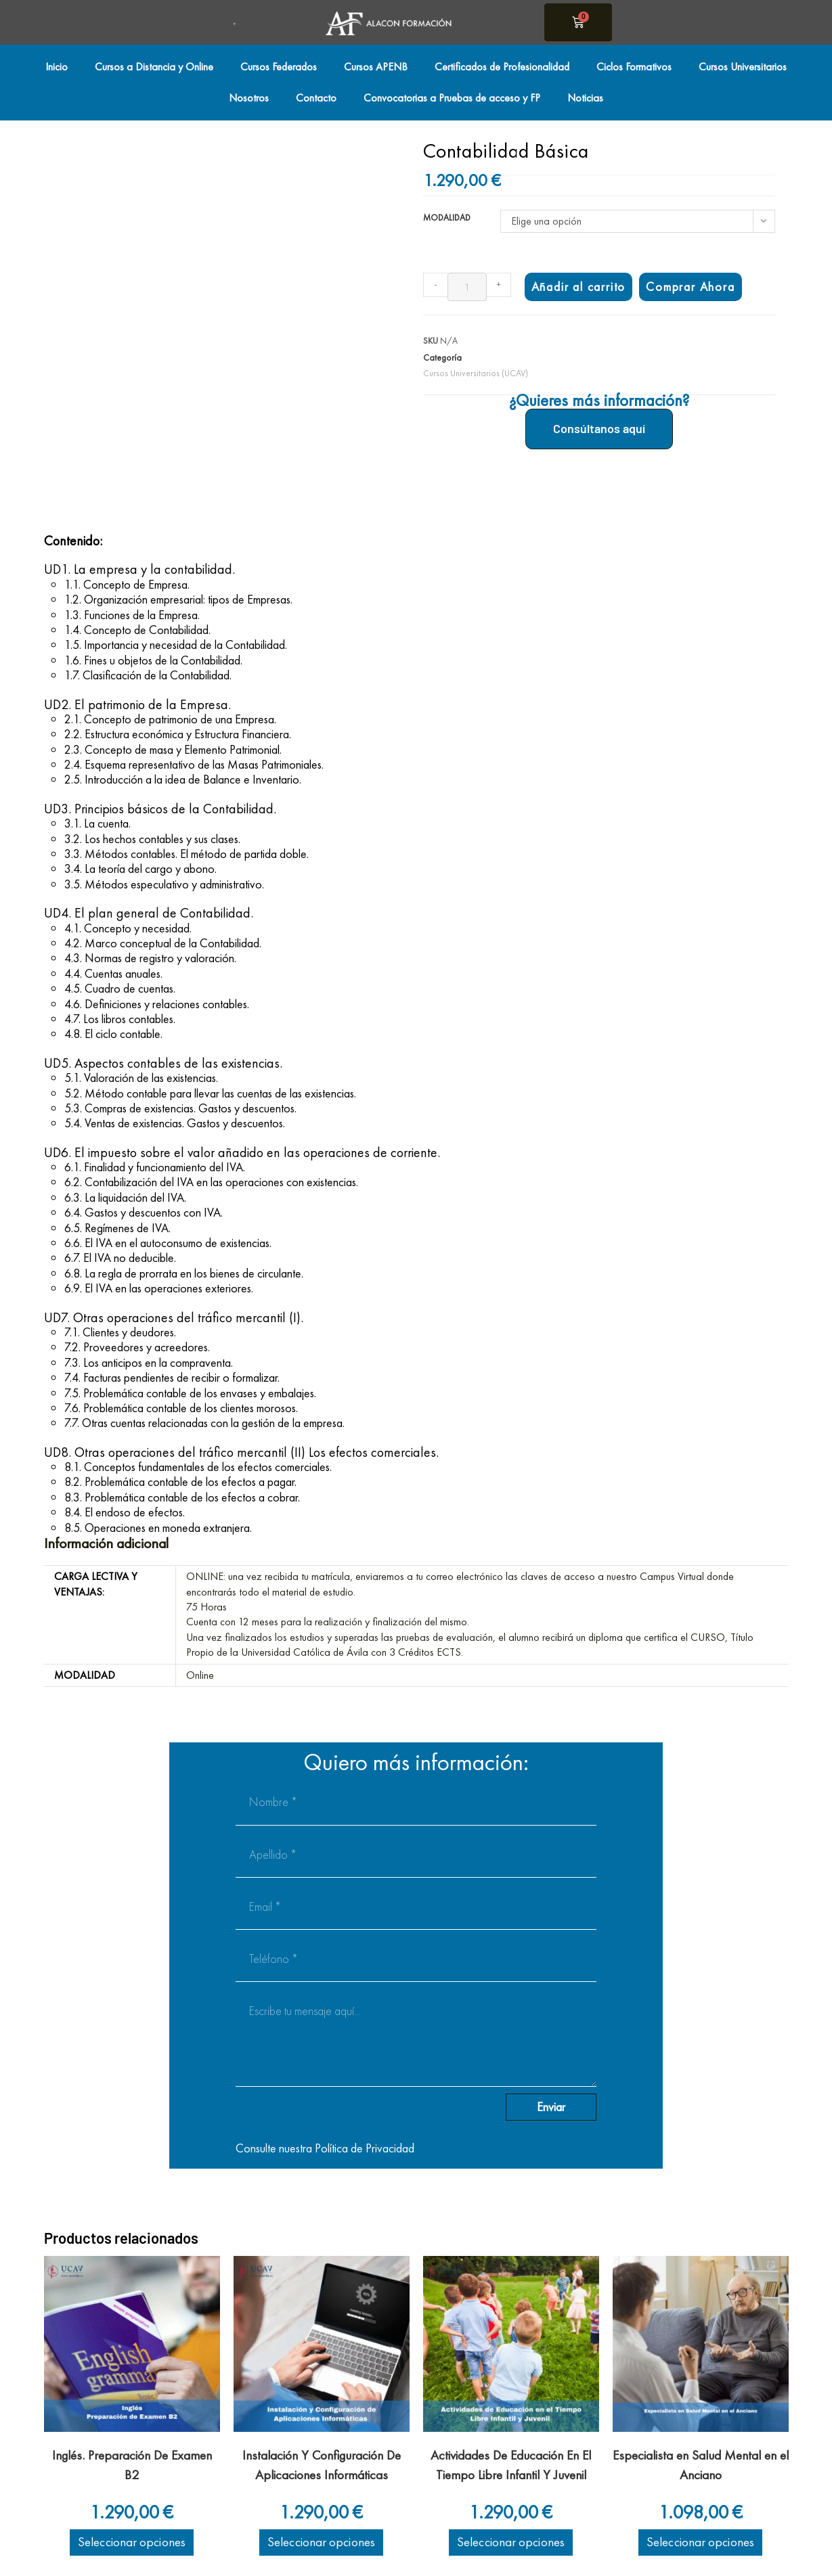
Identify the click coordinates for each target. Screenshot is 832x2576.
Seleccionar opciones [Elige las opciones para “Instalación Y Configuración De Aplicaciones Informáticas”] (321, 2541)
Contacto (316, 98)
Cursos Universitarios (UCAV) (475, 373)
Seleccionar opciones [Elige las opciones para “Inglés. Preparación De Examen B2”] (131, 2541)
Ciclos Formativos (634, 67)
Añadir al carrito (578, 286)
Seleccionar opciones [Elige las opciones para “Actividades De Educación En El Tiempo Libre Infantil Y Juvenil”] (511, 2541)
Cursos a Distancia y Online (154, 67)
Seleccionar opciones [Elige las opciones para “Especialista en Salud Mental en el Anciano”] (700, 2541)
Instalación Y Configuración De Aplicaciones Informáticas (321, 2465)
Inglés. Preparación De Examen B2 (132, 2465)
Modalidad (446, 217)
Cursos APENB (376, 67)
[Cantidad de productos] (467, 287)
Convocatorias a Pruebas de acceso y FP (452, 98)
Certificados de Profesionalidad (502, 67)
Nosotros (249, 98)
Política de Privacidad (364, 2148)
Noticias (585, 98)
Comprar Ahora (690, 286)
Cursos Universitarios (743, 67)
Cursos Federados (278, 67)
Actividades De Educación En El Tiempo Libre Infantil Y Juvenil (511, 2465)
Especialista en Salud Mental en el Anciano (701, 2465)
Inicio (56, 67)
